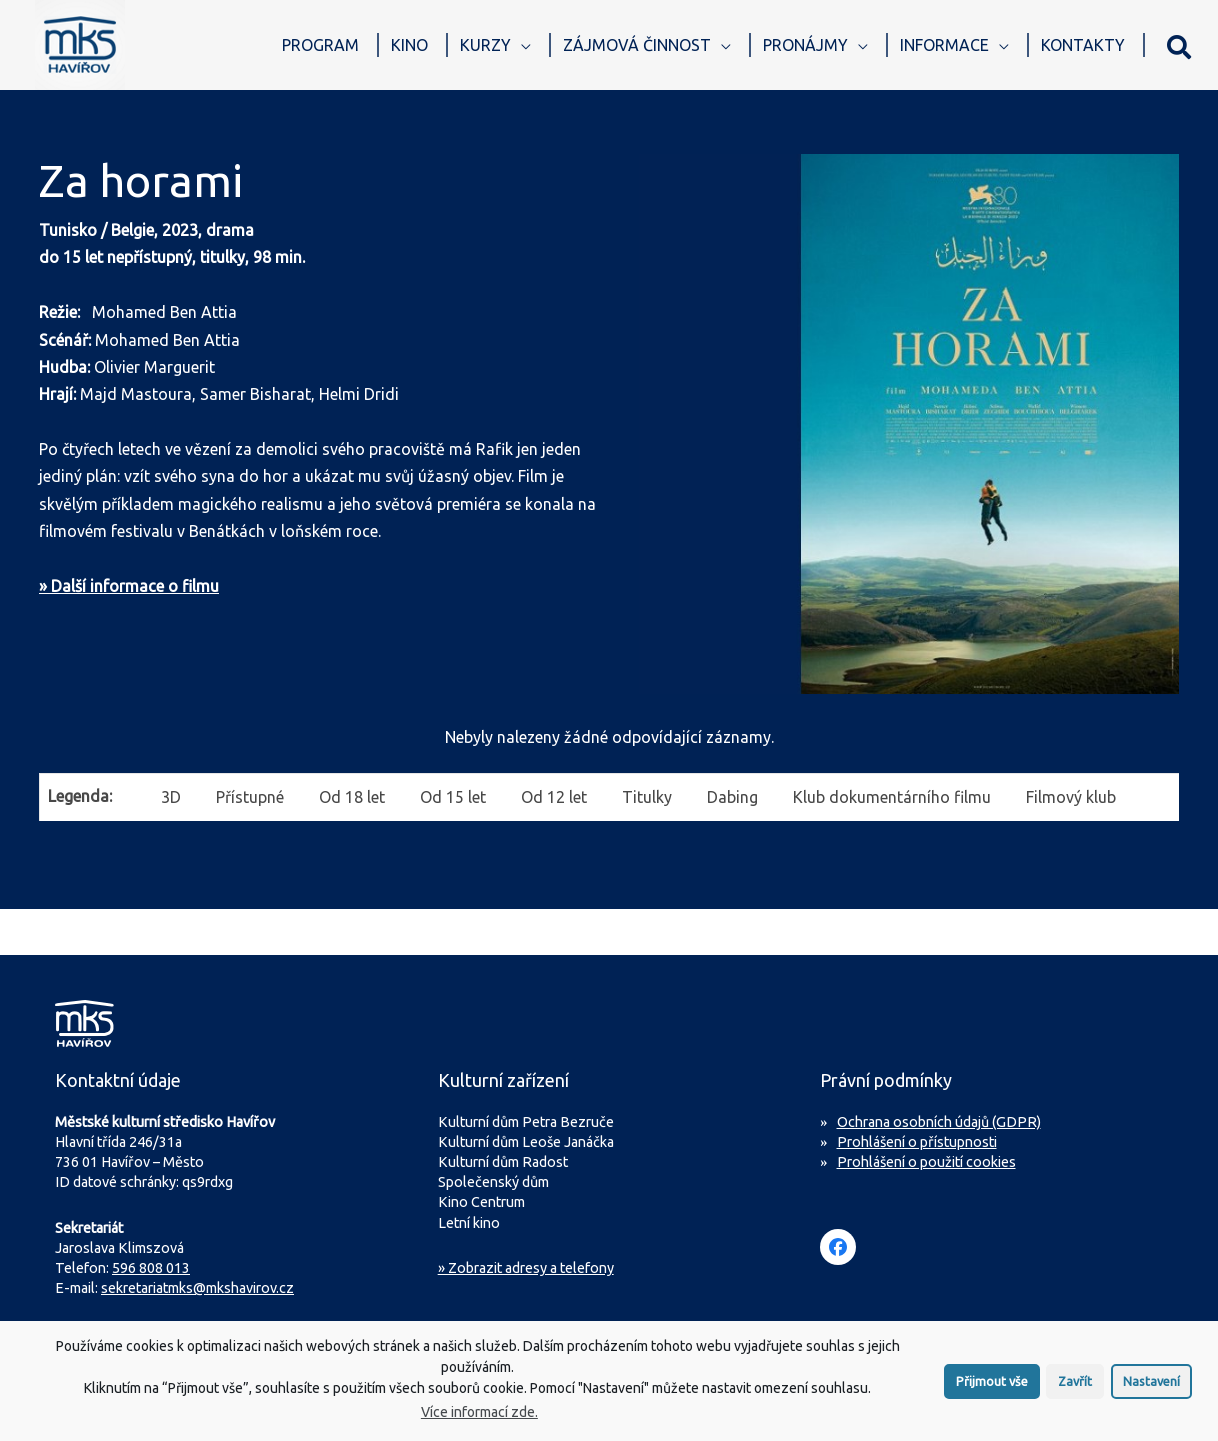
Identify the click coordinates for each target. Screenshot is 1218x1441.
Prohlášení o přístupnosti (917, 1142)
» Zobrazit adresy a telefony (526, 1268)
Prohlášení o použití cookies (926, 1162)
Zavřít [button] (1075, 1388)
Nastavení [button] (1151, 1388)
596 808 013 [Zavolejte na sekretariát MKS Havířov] (151, 1268)
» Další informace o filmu (129, 586)
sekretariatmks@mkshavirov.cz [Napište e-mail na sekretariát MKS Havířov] (197, 1288)
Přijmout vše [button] (992, 1388)
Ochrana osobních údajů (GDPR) (939, 1122)
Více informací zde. (479, 1419)
